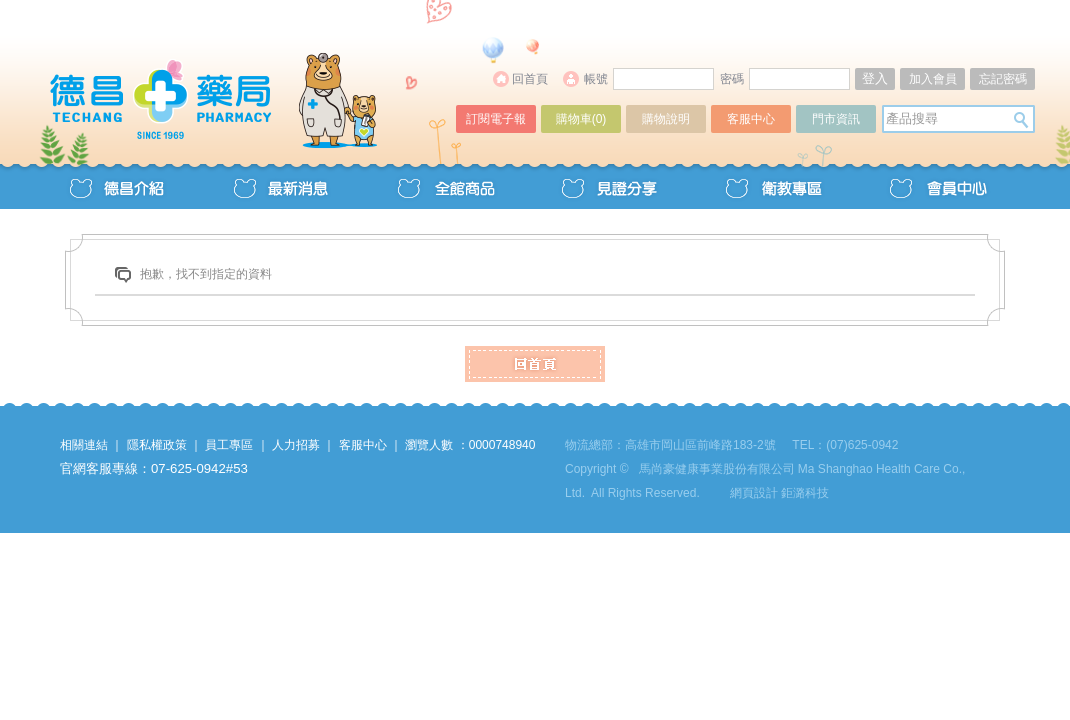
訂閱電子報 (496, 119)
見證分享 (609, 186)
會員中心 (937, 186)
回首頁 (530, 79)
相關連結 (84, 445)
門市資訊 (836, 119)
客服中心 (751, 119)
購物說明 (666, 119)
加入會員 (933, 79)
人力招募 (296, 445)
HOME (535, 364)
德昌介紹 (117, 186)
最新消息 (281, 186)
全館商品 (445, 186)
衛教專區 (773, 186)
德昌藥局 (247, 77)
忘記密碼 (1003, 79)
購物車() (581, 119)
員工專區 (229, 445)
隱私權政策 (157, 445)
